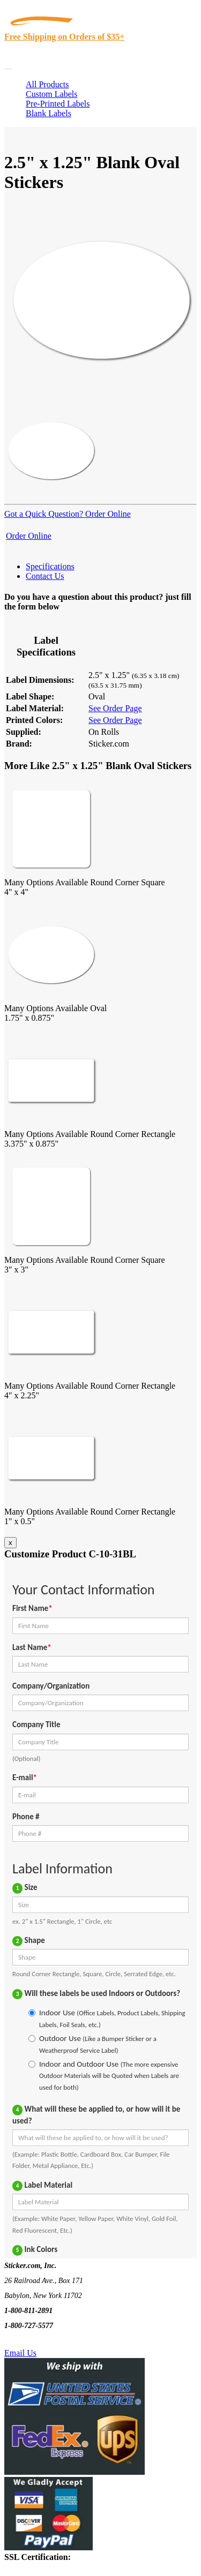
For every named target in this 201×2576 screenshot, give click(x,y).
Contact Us (45, 576)
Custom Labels (51, 94)
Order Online (107, 513)
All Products (47, 84)
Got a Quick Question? (43, 513)
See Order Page (115, 708)
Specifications (50, 566)
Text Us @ (42, 2341)
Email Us (20, 2352)
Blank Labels (48, 113)
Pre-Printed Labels (58, 103)
